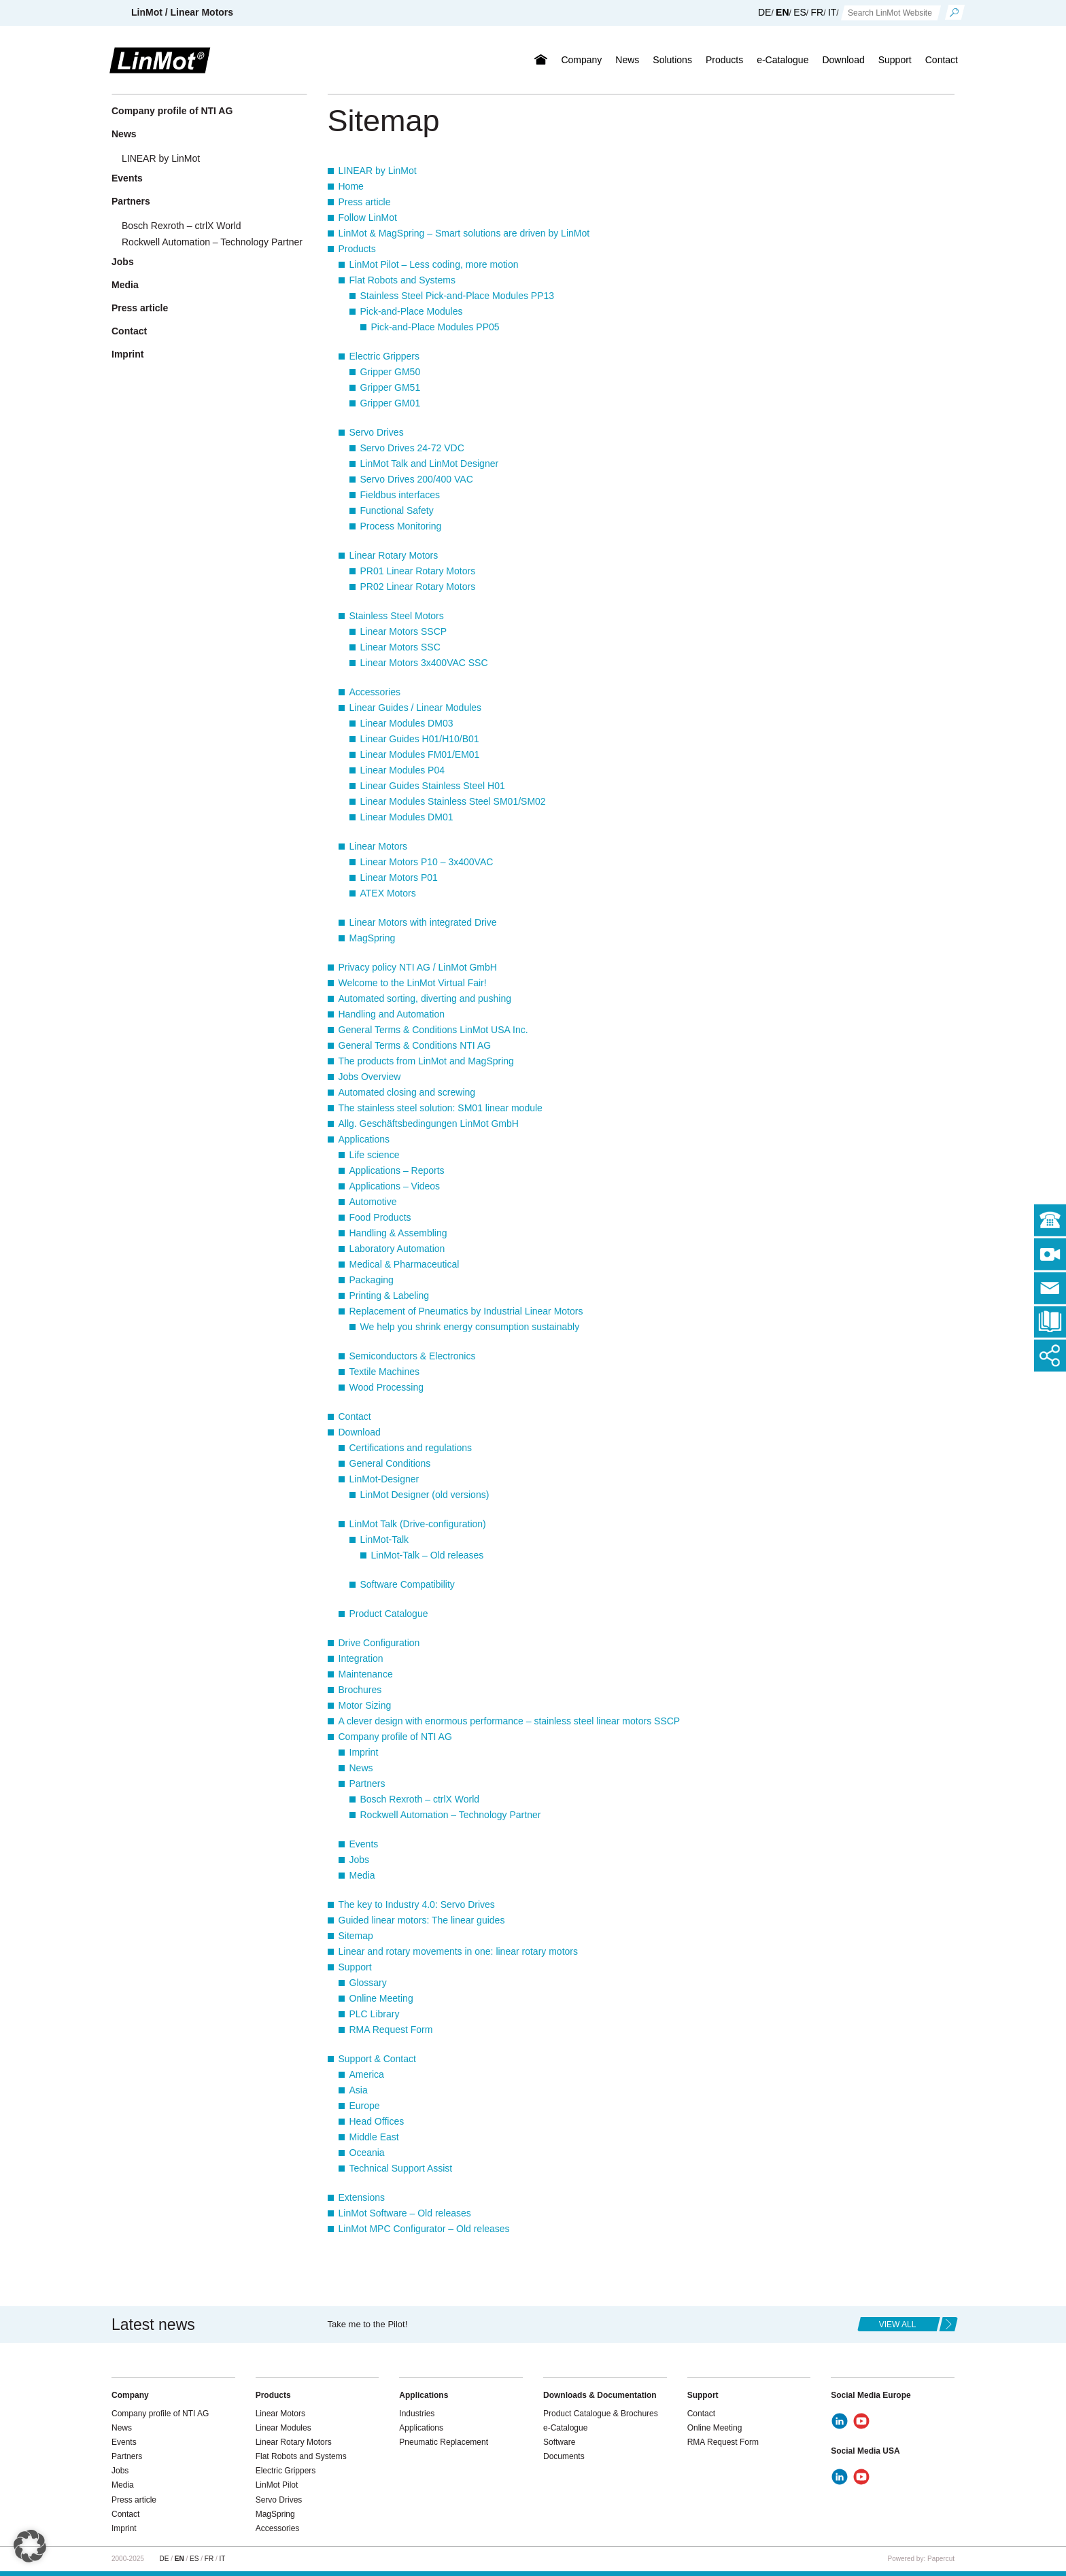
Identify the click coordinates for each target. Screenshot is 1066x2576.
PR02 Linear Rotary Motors (418, 586)
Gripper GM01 (390, 403)
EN (782, 12)
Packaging (371, 1279)
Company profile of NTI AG (395, 1736)
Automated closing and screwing (407, 1092)
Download (843, 59)
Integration (361, 1658)
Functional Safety (397, 510)
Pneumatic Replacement (443, 2442)
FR (817, 12)
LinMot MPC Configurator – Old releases (424, 2228)
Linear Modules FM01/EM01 (420, 754)
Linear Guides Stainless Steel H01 (432, 785)
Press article (365, 201)
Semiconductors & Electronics (412, 1356)
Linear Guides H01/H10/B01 (419, 738)
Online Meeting (381, 1998)
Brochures (360, 1689)
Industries (416, 2413)
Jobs (359, 1859)
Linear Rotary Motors (394, 555)
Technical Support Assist (401, 2168)
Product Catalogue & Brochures (600, 2413)
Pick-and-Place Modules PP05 (435, 326)
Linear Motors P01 (399, 877)
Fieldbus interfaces (400, 494)
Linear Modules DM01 (406, 817)
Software (559, 2442)
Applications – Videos (395, 1186)
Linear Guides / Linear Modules (415, 707)
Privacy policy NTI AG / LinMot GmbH (418, 967)
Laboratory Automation (397, 1248)
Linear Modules (283, 2428)
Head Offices (377, 2121)
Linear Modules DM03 (406, 723)
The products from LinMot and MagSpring (426, 1061)
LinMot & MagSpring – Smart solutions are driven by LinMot (464, 233)
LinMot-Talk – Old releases (427, 1555)
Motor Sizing (365, 1705)
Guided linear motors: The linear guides (422, 1920)
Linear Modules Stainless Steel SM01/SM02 (453, 801)
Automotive (373, 1201)
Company (581, 59)
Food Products (380, 1217)
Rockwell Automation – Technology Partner (450, 1814)
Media (362, 1875)
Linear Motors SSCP (403, 631)
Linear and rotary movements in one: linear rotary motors (459, 1951)
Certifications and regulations (410, 1447)
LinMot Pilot (277, 2485)
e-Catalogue (782, 59)
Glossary (368, 1982)
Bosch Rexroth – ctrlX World (420, 1799)
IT (832, 12)
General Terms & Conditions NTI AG (415, 1045)
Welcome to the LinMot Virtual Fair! (413, 982)
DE (764, 12)
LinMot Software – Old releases (405, 2213)
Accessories (374, 691)
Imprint (364, 1752)
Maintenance (366, 1674)
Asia (358, 2090)
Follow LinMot (368, 217)
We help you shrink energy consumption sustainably (470, 1326)
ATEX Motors (388, 893)
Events (364, 1844)
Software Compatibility (407, 1584)
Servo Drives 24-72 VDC (412, 447)
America (366, 2074)
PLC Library (374, 2013)
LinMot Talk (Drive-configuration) (417, 1523)
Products (724, 59)
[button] (30, 2546)
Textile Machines (384, 1371)
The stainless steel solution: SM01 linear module (441, 1107)
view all (897, 2324)
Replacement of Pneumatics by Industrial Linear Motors (466, 1311)
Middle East (374, 2136)
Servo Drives (376, 432)
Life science (374, 1154)
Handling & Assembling (398, 1233)
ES (799, 12)
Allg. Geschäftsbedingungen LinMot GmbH (429, 1123)
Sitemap (356, 1935)
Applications (364, 1139)
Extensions (362, 2197)
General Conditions (390, 1463)
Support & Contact (377, 2058)
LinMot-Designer (384, 1479)
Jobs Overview (370, 1076)
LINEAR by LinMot (378, 170)
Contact (941, 59)
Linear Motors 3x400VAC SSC (424, 662)
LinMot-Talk (384, 1539)
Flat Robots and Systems (402, 280)
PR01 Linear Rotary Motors (418, 570)
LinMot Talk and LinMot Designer (429, 463)
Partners (367, 1783)
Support (895, 59)
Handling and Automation (392, 1014)
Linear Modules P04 (402, 770)
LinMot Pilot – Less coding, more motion (434, 264)
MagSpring (372, 938)
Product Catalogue (388, 1613)
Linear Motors (378, 846)
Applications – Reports (397, 1170)
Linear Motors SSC (400, 647)
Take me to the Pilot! (368, 2324)
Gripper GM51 (390, 387)
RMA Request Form (391, 2029)
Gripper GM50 (390, 371)
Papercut (941, 2558)
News (627, 59)
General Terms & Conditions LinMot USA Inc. (433, 1029)
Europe (364, 2105)
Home (351, 186)
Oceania (367, 2152)
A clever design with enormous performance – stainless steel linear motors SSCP (510, 1721)
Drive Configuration (379, 1642)
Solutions (672, 59)
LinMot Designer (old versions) (424, 1494)
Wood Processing (386, 1387)
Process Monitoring (401, 526)
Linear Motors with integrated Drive (423, 922)
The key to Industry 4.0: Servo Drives (417, 1904)
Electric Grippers (384, 356)
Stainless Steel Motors (396, 615)
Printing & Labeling (389, 1295)
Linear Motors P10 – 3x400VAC (427, 861)
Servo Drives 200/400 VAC (416, 479)
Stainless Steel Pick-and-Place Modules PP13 (457, 295)
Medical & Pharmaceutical (404, 1264)
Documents (564, 2456)
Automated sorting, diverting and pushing (425, 998)
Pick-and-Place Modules (411, 311)
